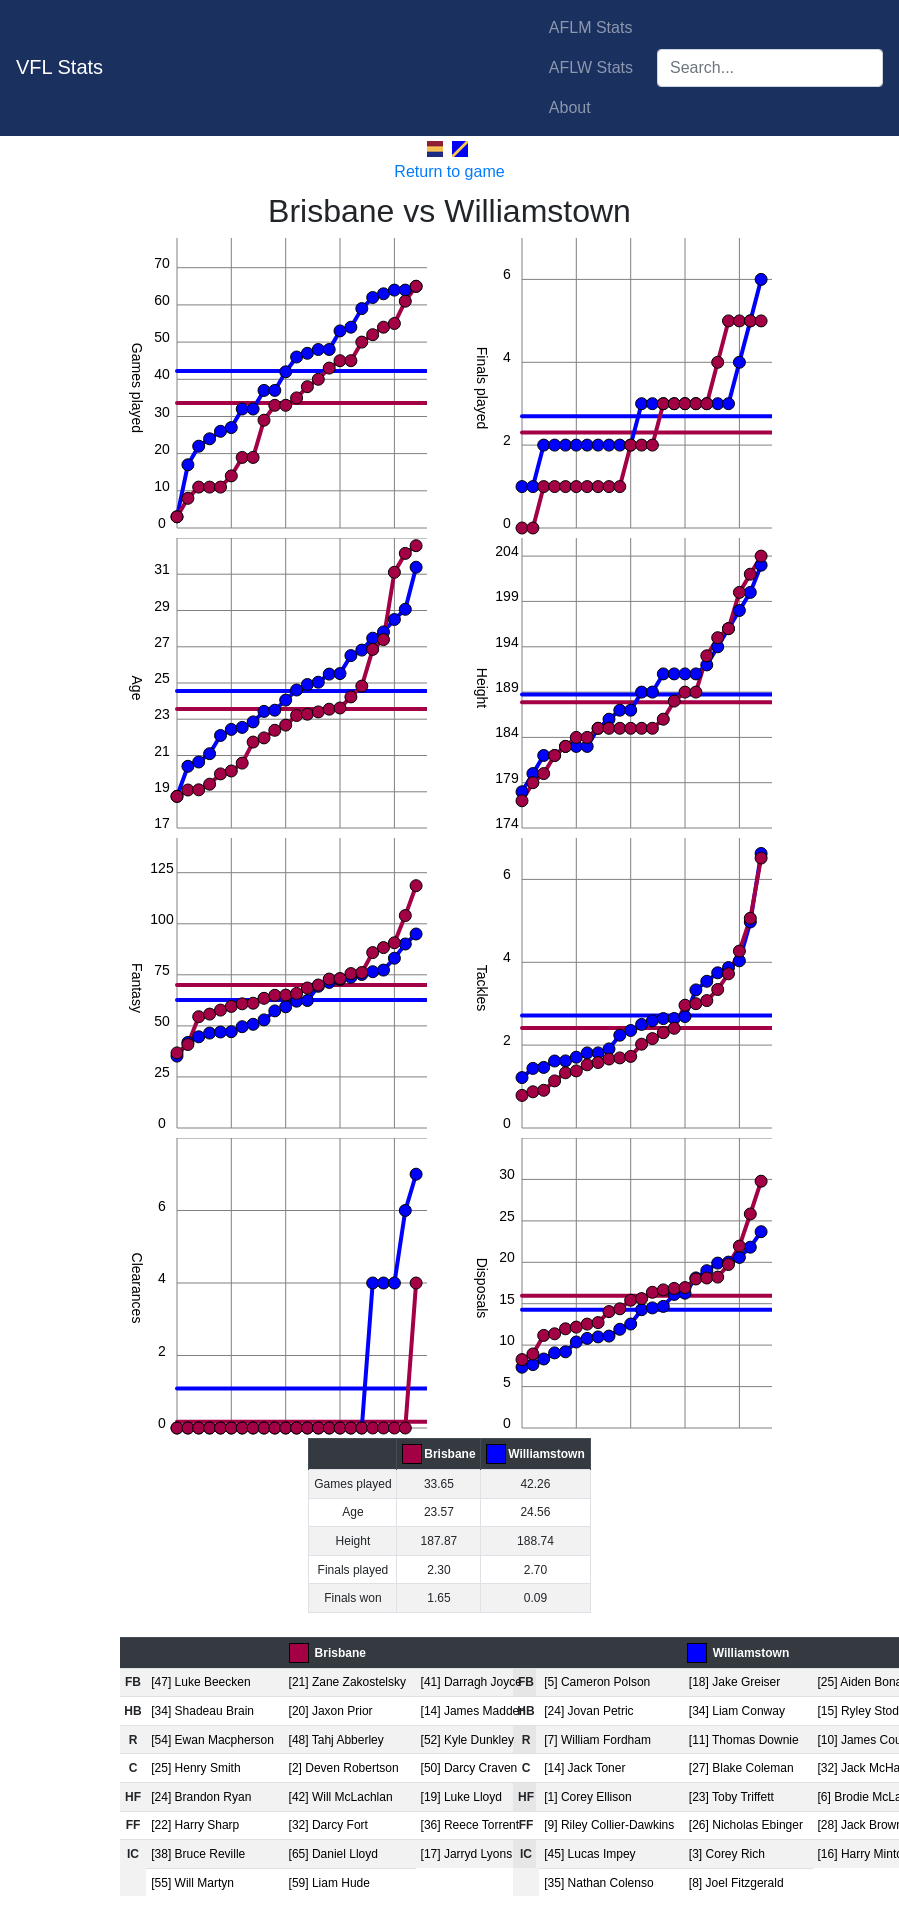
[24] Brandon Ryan (201, 1797)
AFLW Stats (591, 67)
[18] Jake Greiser (734, 1682)
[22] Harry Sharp (195, 1825)
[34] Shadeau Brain (202, 1711)
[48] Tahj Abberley (336, 1740)
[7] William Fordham (597, 1740)
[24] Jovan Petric (588, 1711)
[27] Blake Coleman (741, 1768)
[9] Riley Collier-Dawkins (609, 1825)
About (570, 107)
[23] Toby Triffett (731, 1797)
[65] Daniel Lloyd (333, 1854)
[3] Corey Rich (727, 1854)
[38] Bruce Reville (198, 1854)
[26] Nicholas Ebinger (746, 1825)
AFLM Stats (591, 27)
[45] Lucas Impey (589, 1854)
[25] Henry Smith (195, 1768)
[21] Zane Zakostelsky (347, 1682)
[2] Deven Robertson (344, 1768)
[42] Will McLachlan (341, 1797)
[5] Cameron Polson (597, 1682)
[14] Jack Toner (584, 1768)
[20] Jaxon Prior (331, 1711)
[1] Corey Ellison (587, 1797)
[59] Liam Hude (329, 1883)
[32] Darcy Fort (328, 1825)
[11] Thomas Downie (744, 1740)
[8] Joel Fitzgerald (736, 1883)
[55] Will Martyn (192, 1883)
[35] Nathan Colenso (598, 1883)
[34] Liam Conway (737, 1711)
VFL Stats (59, 67)
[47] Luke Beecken (200, 1682)
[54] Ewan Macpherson (212, 1740)
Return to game (449, 171)
